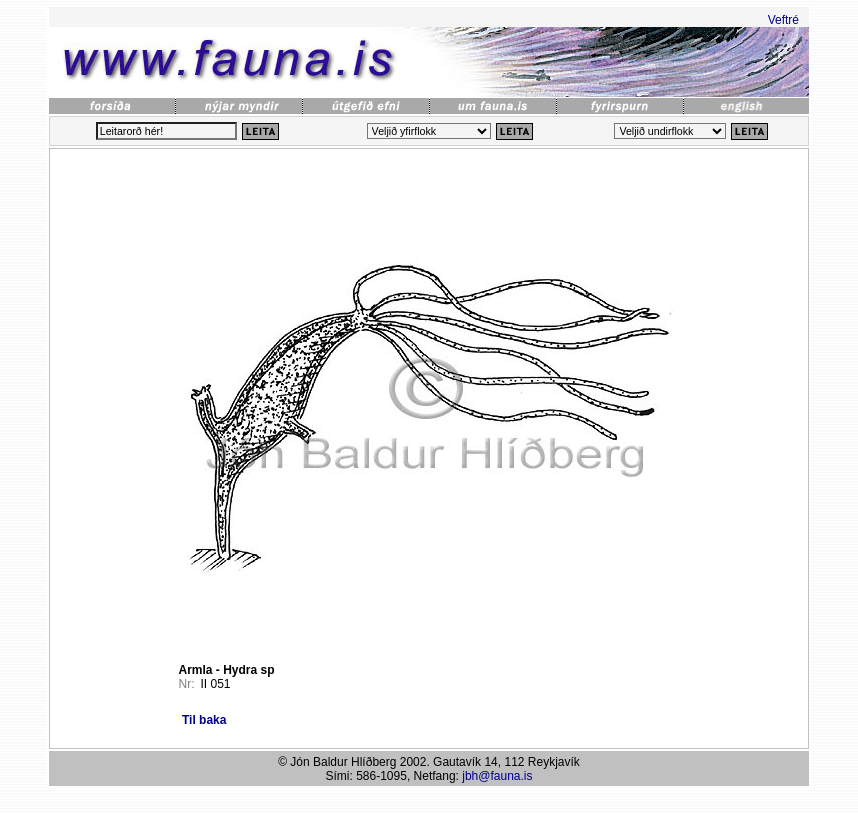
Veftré (783, 20)
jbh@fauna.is (497, 776)
